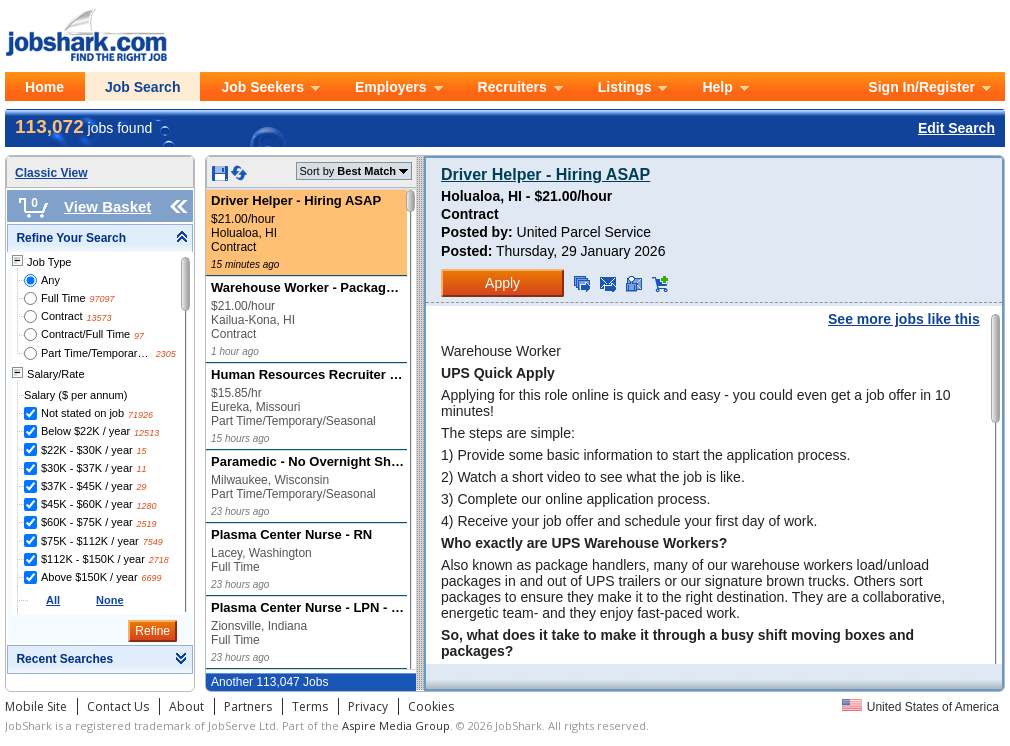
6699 (151, 578)
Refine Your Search (71, 238)
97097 (101, 299)
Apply (502, 283)
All (53, 600)
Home (44, 87)
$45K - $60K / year (87, 504)
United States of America (920, 707)
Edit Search (956, 128)
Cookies (431, 706)
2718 (159, 560)
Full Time (63, 298)
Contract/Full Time (85, 334)
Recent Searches (64, 659)
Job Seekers (262, 87)
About (186, 706)
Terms (310, 706)
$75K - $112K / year (90, 541)
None (110, 600)
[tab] (100, 238)
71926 (140, 415)
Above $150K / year (89, 577)
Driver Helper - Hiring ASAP (545, 174)
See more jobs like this (904, 319)
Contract (62, 316)
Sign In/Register (921, 87)
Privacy (368, 706)
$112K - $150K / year (93, 559)
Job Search (142, 87)
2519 (147, 524)
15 (142, 451)
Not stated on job (82, 413)
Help (717, 87)
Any (50, 280)
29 (142, 487)
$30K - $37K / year (87, 468)
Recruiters (512, 87)
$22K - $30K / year (87, 450)
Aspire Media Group (396, 725)
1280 (147, 506)
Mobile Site (36, 706)
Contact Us (118, 706)
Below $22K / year (85, 431)
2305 (166, 354)
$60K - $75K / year (87, 522)
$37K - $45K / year (87, 486)
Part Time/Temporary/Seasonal (96, 353)
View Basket (107, 206)
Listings (625, 87)
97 (139, 336)
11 (142, 469)
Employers (391, 87)
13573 (98, 318)
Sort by (347, 171)
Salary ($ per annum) (75, 395)
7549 (153, 542)
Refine (152, 631)
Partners (248, 706)
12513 (146, 433)
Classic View (51, 173)
